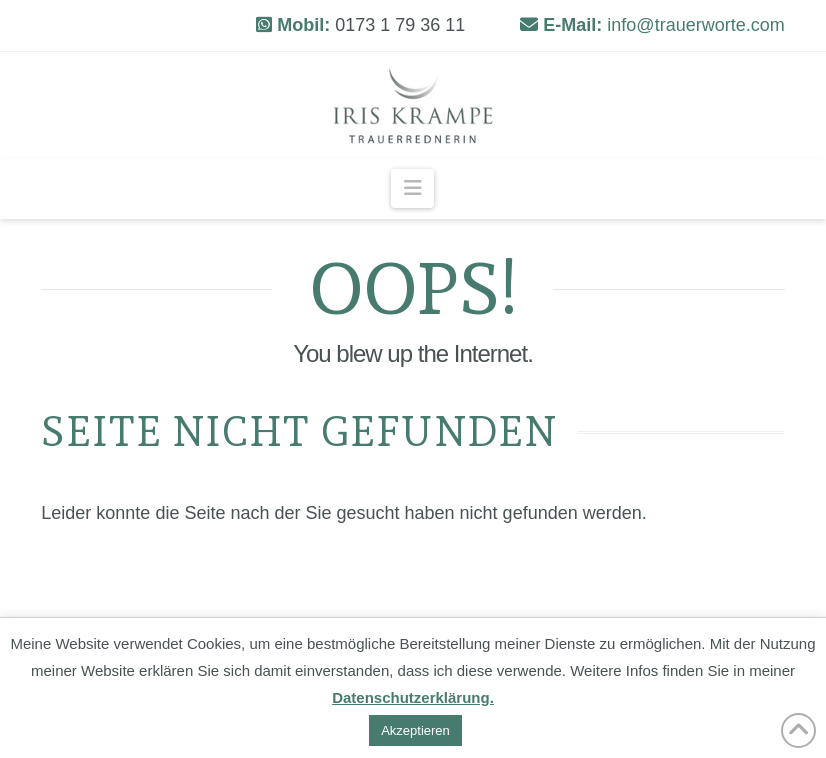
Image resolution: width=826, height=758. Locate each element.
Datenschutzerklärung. (413, 697)
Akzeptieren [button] (415, 730)
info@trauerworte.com (695, 25)
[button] (412, 188)
